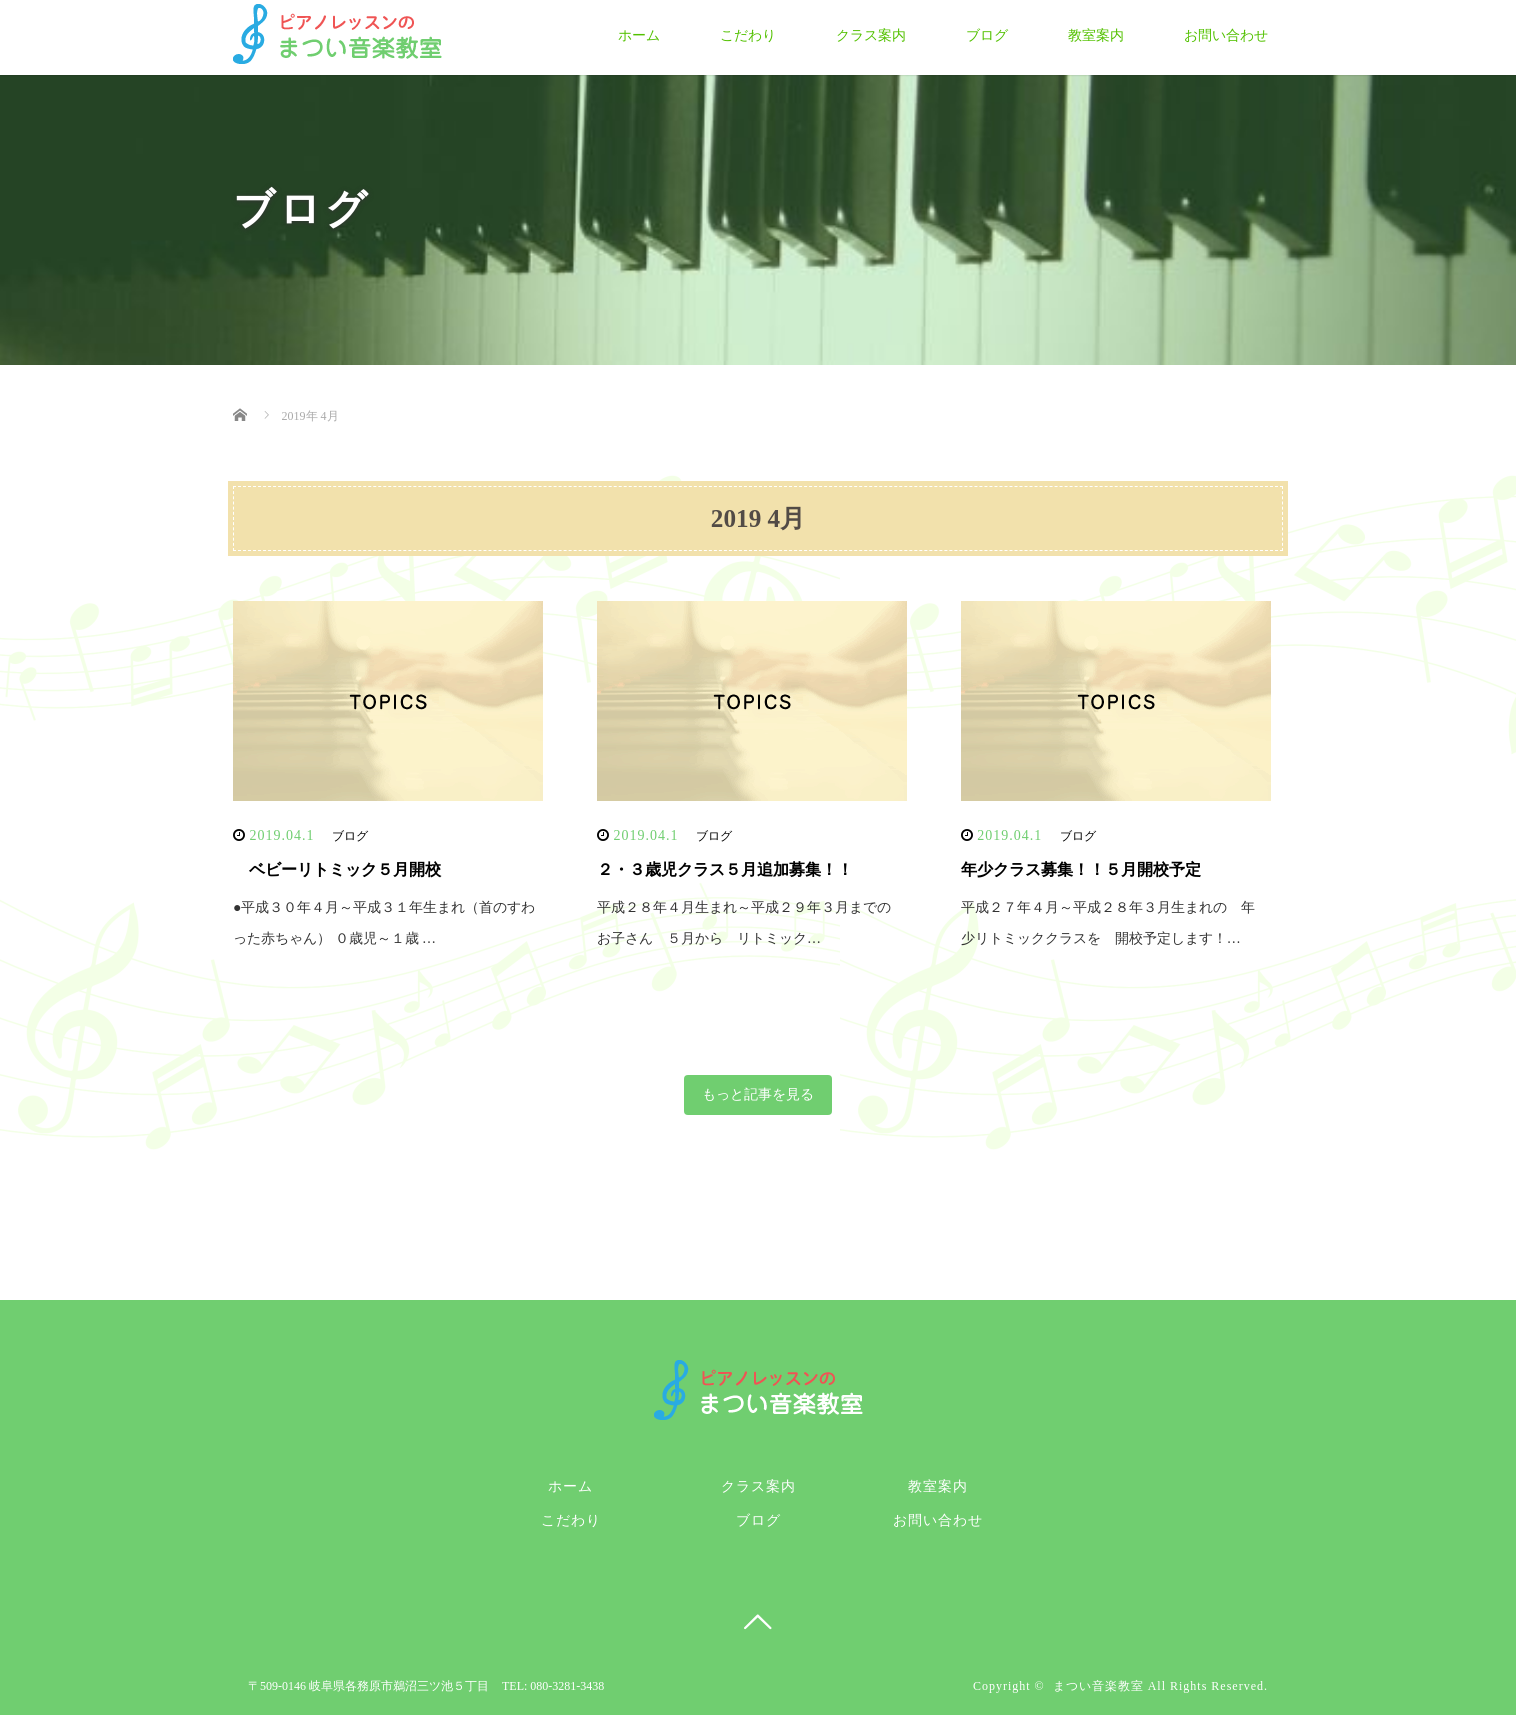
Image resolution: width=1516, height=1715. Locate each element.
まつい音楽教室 (1098, 1686)
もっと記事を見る (758, 1094)
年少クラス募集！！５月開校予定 (1081, 869)
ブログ (987, 35)
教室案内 (1096, 35)
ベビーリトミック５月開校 (337, 869)
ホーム (639, 35)
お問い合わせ (1226, 35)
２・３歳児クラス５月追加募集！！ (725, 869)
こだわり (748, 35)
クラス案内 (871, 35)
